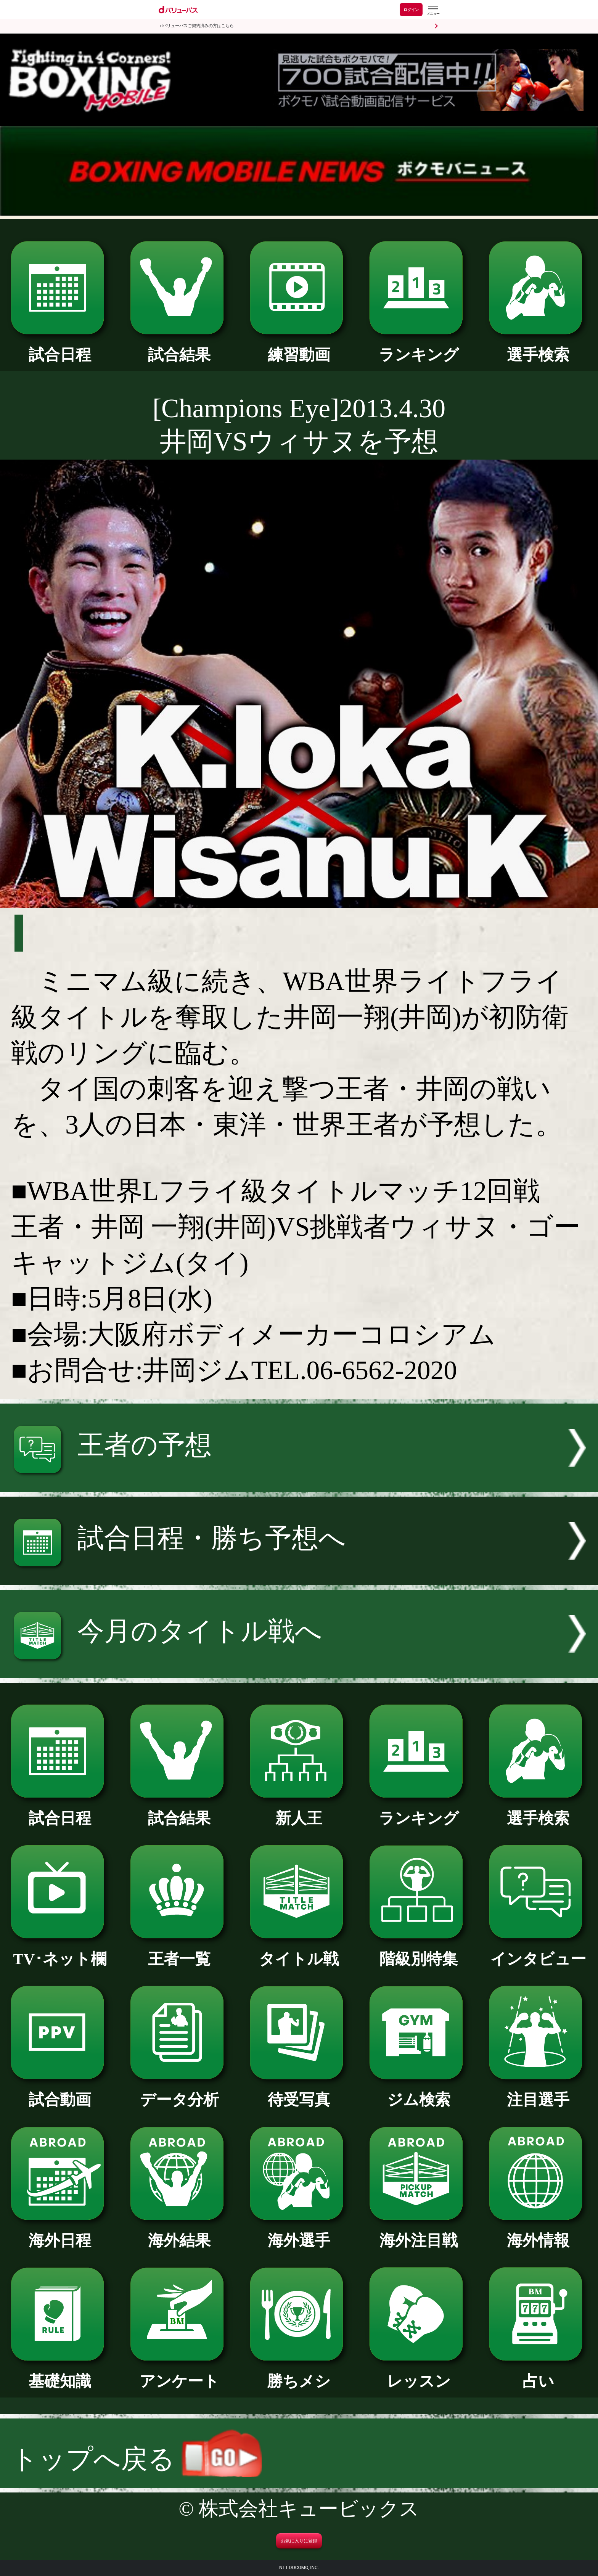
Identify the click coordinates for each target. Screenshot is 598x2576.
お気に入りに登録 (299, 2541)
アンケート (179, 2373)
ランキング (418, 347)
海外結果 (179, 2232)
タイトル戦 (299, 1951)
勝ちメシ (299, 2373)
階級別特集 (418, 1951)
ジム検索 (418, 2092)
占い (538, 2373)
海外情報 (538, 2232)
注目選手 (538, 2092)
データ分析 (179, 2092)
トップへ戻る (136, 2459)
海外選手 (299, 2232)
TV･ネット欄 (60, 1951)
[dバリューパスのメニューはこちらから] (432, 10)
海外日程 (60, 2232)
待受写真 (299, 2092)
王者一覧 (179, 1951)
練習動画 (299, 347)
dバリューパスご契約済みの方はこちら (197, 25)
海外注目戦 (418, 2232)
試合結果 (179, 347)
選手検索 (538, 347)
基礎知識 (60, 2373)
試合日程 (60, 347)
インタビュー (538, 1951)
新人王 (299, 1810)
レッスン (418, 2373)
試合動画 (60, 2092)
